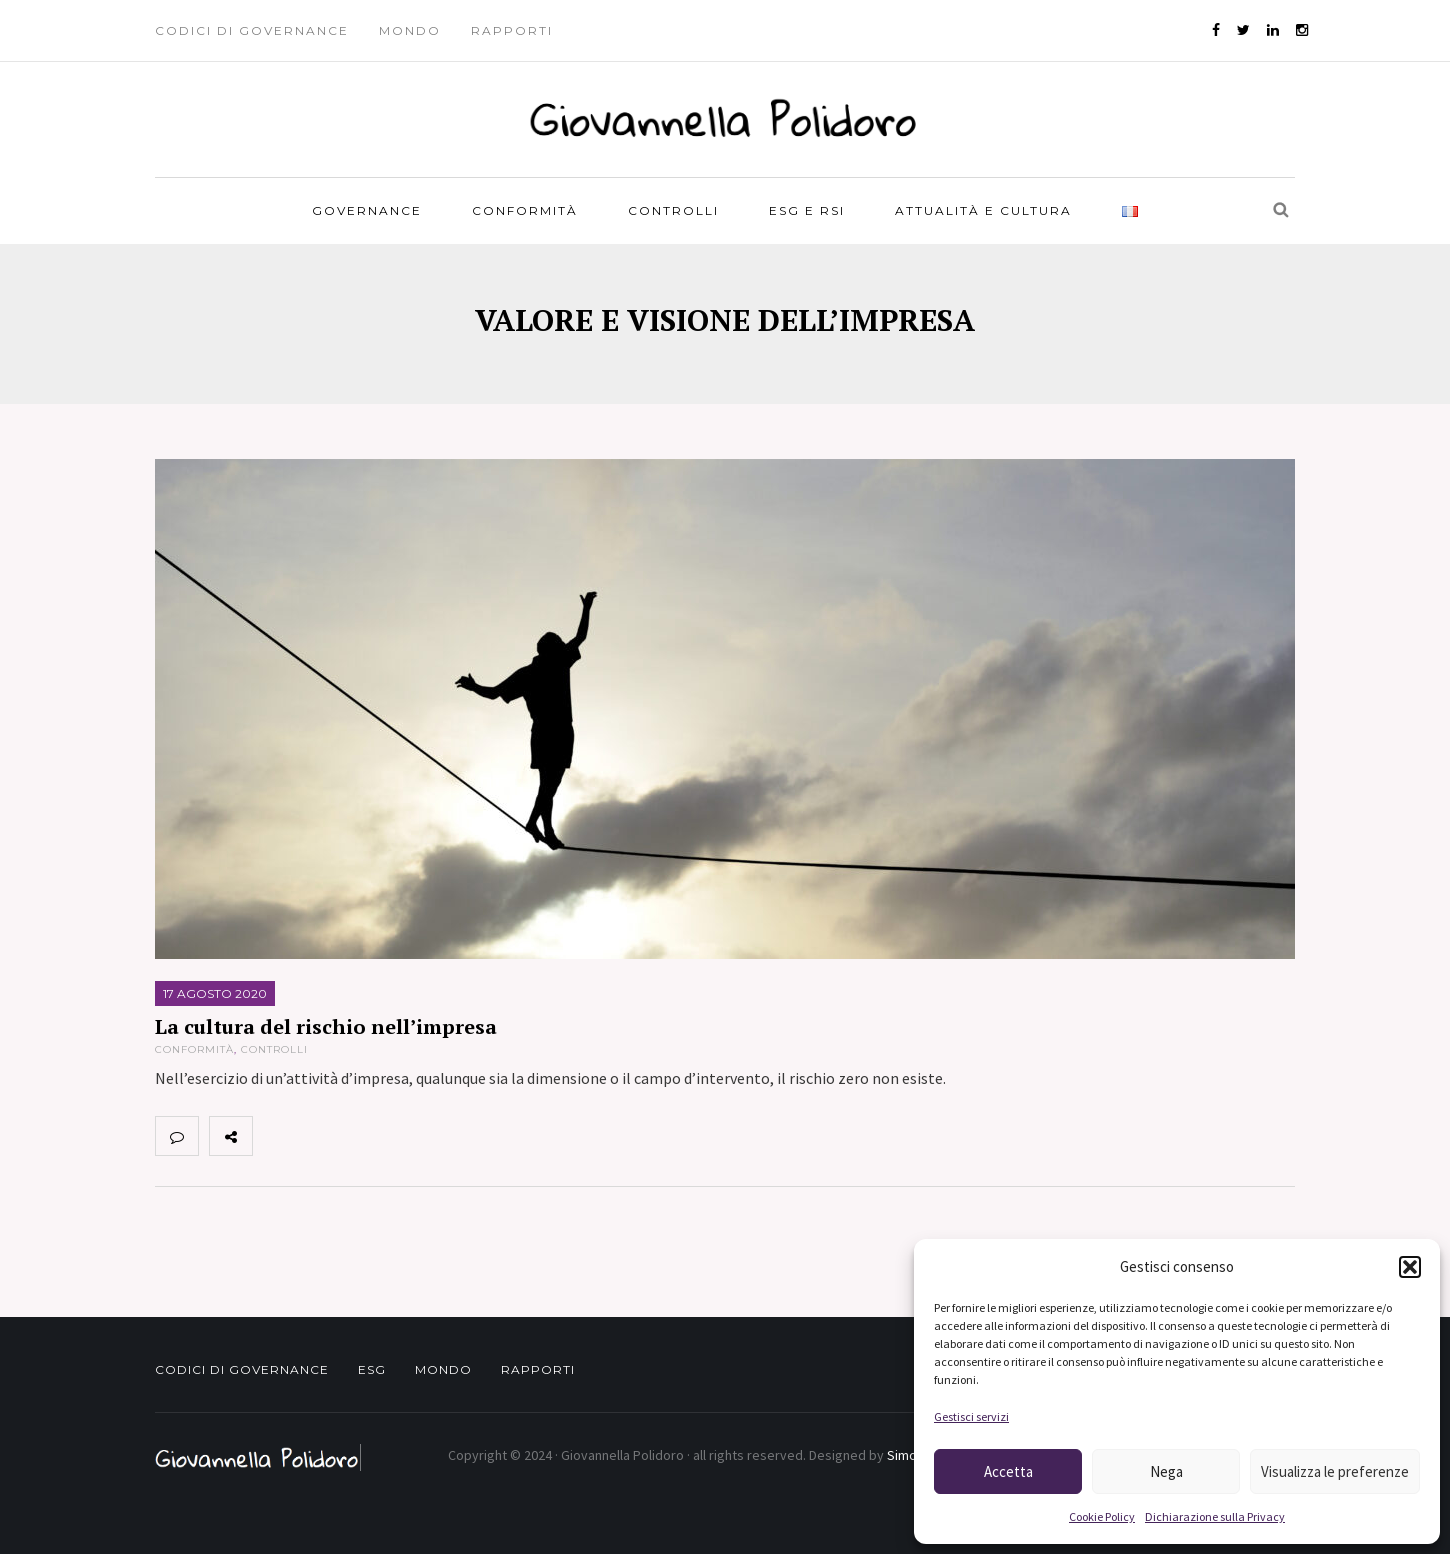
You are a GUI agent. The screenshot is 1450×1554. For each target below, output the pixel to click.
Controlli (673, 210)
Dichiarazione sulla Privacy (1215, 1516)
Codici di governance (252, 30)
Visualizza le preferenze (1335, 1471)
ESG (372, 1369)
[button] (1410, 1267)
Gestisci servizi (971, 1416)
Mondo (410, 30)
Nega (1166, 1471)
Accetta (1008, 1471)
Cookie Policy (1102, 1516)
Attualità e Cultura (983, 210)
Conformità (525, 210)
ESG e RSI (807, 210)
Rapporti (512, 30)
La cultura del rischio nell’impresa (326, 1026)
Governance (367, 210)
